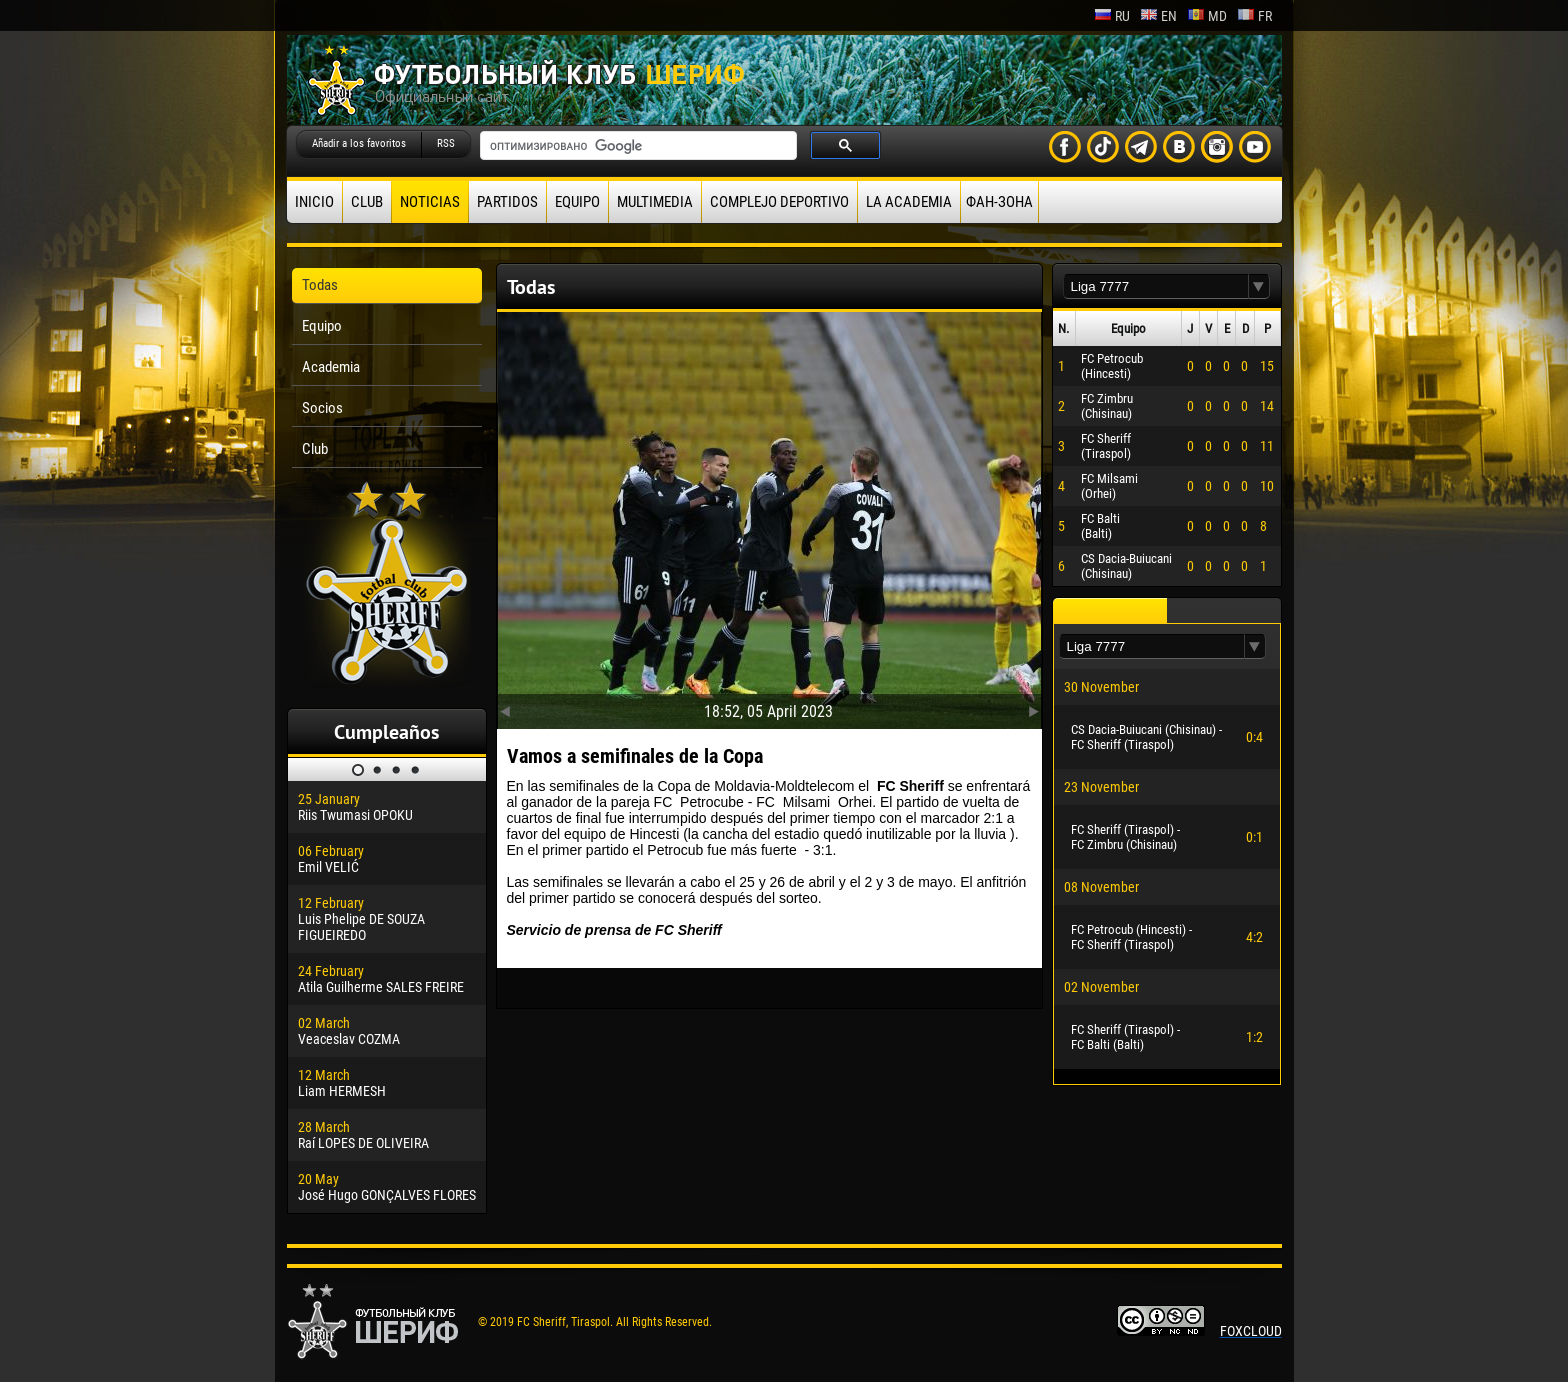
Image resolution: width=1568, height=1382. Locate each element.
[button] (1259, 286)
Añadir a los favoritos (359, 143)
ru (1112, 16)
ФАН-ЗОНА (999, 202)
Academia (331, 367)
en (1158, 16)
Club (367, 202)
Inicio (314, 202)
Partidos (507, 202)
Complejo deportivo (779, 202)
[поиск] (636, 146)
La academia (909, 202)
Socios (322, 408)
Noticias (430, 202)
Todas (320, 285)
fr (1254, 16)
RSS (446, 143)
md (1207, 16)
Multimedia (655, 202)
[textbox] (1156, 286)
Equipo (577, 202)
